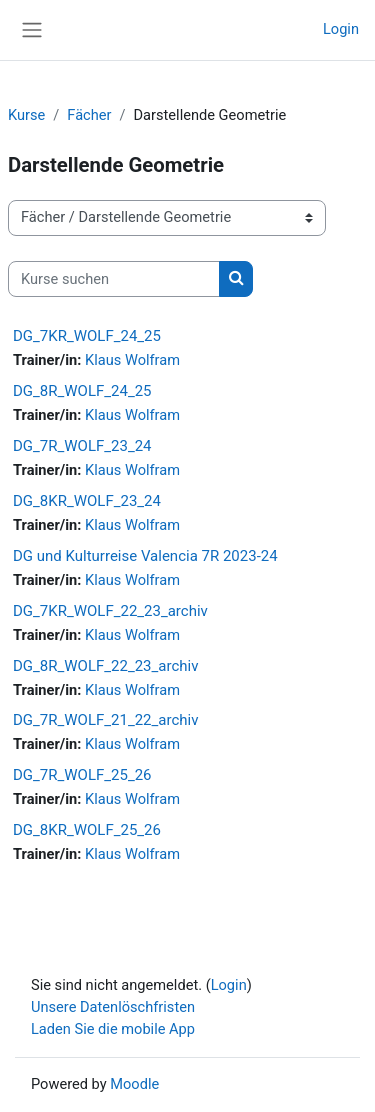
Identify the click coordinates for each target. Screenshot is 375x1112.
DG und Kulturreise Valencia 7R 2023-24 (145, 556)
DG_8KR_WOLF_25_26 (87, 830)
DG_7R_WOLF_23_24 (82, 446)
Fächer (89, 115)
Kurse (26, 115)
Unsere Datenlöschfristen (113, 1007)
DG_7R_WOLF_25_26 (82, 775)
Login (341, 29)
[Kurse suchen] (114, 279)
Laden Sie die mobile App (113, 1029)
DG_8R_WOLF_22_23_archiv (105, 666)
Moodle (134, 1084)
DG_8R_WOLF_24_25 (82, 391)
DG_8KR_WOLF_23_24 (87, 501)
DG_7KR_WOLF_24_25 (87, 336)
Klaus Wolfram (132, 360)
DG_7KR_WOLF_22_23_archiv (110, 611)
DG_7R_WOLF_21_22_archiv (105, 720)
